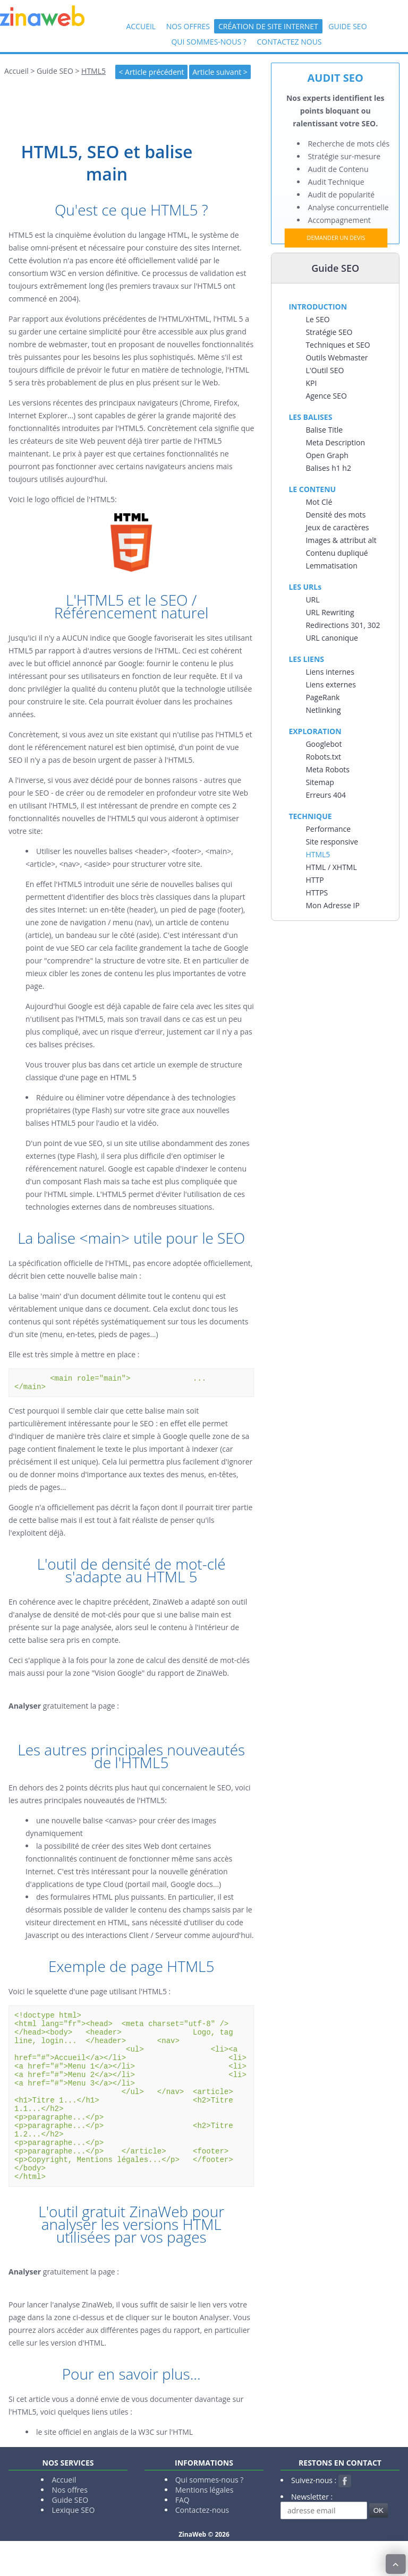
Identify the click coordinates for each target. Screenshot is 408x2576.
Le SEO (317, 319)
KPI (311, 383)
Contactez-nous (202, 2545)
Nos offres (188, 26)
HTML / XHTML (330, 867)
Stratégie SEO (328, 332)
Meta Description (335, 442)
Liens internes (329, 672)
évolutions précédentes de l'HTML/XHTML (137, 319)
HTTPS (316, 893)
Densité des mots (335, 515)
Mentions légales (204, 2525)
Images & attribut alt (340, 540)
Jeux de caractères (337, 527)
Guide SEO (347, 26)
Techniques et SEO (337, 345)
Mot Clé (318, 502)
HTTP (314, 880)
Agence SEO (325, 396)
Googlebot (323, 744)
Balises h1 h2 (328, 468)
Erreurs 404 (325, 795)
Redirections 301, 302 (342, 625)
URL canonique (331, 638)
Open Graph (326, 455)
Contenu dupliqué (336, 553)
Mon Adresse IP (332, 905)
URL (312, 600)
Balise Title (324, 430)
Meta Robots (327, 769)
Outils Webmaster (336, 357)
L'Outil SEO (324, 370)
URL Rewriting (329, 612)
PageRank (322, 697)
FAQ (182, 2535)
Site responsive (331, 842)
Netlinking (323, 710)
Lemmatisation (331, 566)
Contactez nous (289, 42)
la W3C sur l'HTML (162, 2467)
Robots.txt (323, 757)
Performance (328, 829)
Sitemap (319, 782)
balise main (117, 1276)
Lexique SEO (73, 2545)
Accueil (141, 26)
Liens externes (330, 684)
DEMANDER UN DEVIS (336, 238)
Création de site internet (268, 26)
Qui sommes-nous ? (208, 42)
